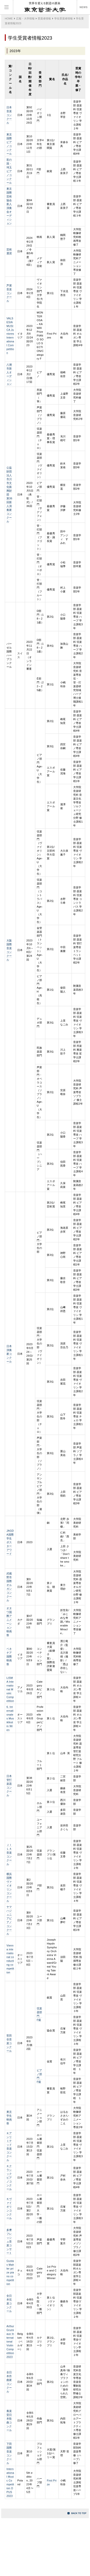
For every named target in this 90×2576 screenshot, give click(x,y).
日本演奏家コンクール (9, 1354)
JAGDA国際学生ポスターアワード (10, 1542)
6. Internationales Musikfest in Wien (10, 1718)
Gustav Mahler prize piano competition (10, 2272)
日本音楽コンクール (9, 115)
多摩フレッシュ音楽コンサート (9, 2241)
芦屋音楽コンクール (9, 293)
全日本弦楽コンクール (9, 2303)
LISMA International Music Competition (10, 1689)
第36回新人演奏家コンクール (9, 510)
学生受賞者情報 (63, 18)
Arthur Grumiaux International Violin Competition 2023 (10, 2341)
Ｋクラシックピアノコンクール (9, 2178)
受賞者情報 (44, 18)
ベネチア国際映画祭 (9, 1656)
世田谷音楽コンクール (9, 2043)
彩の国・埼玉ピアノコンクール (9, 171)
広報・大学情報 (25, 18)
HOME (9, 18)
